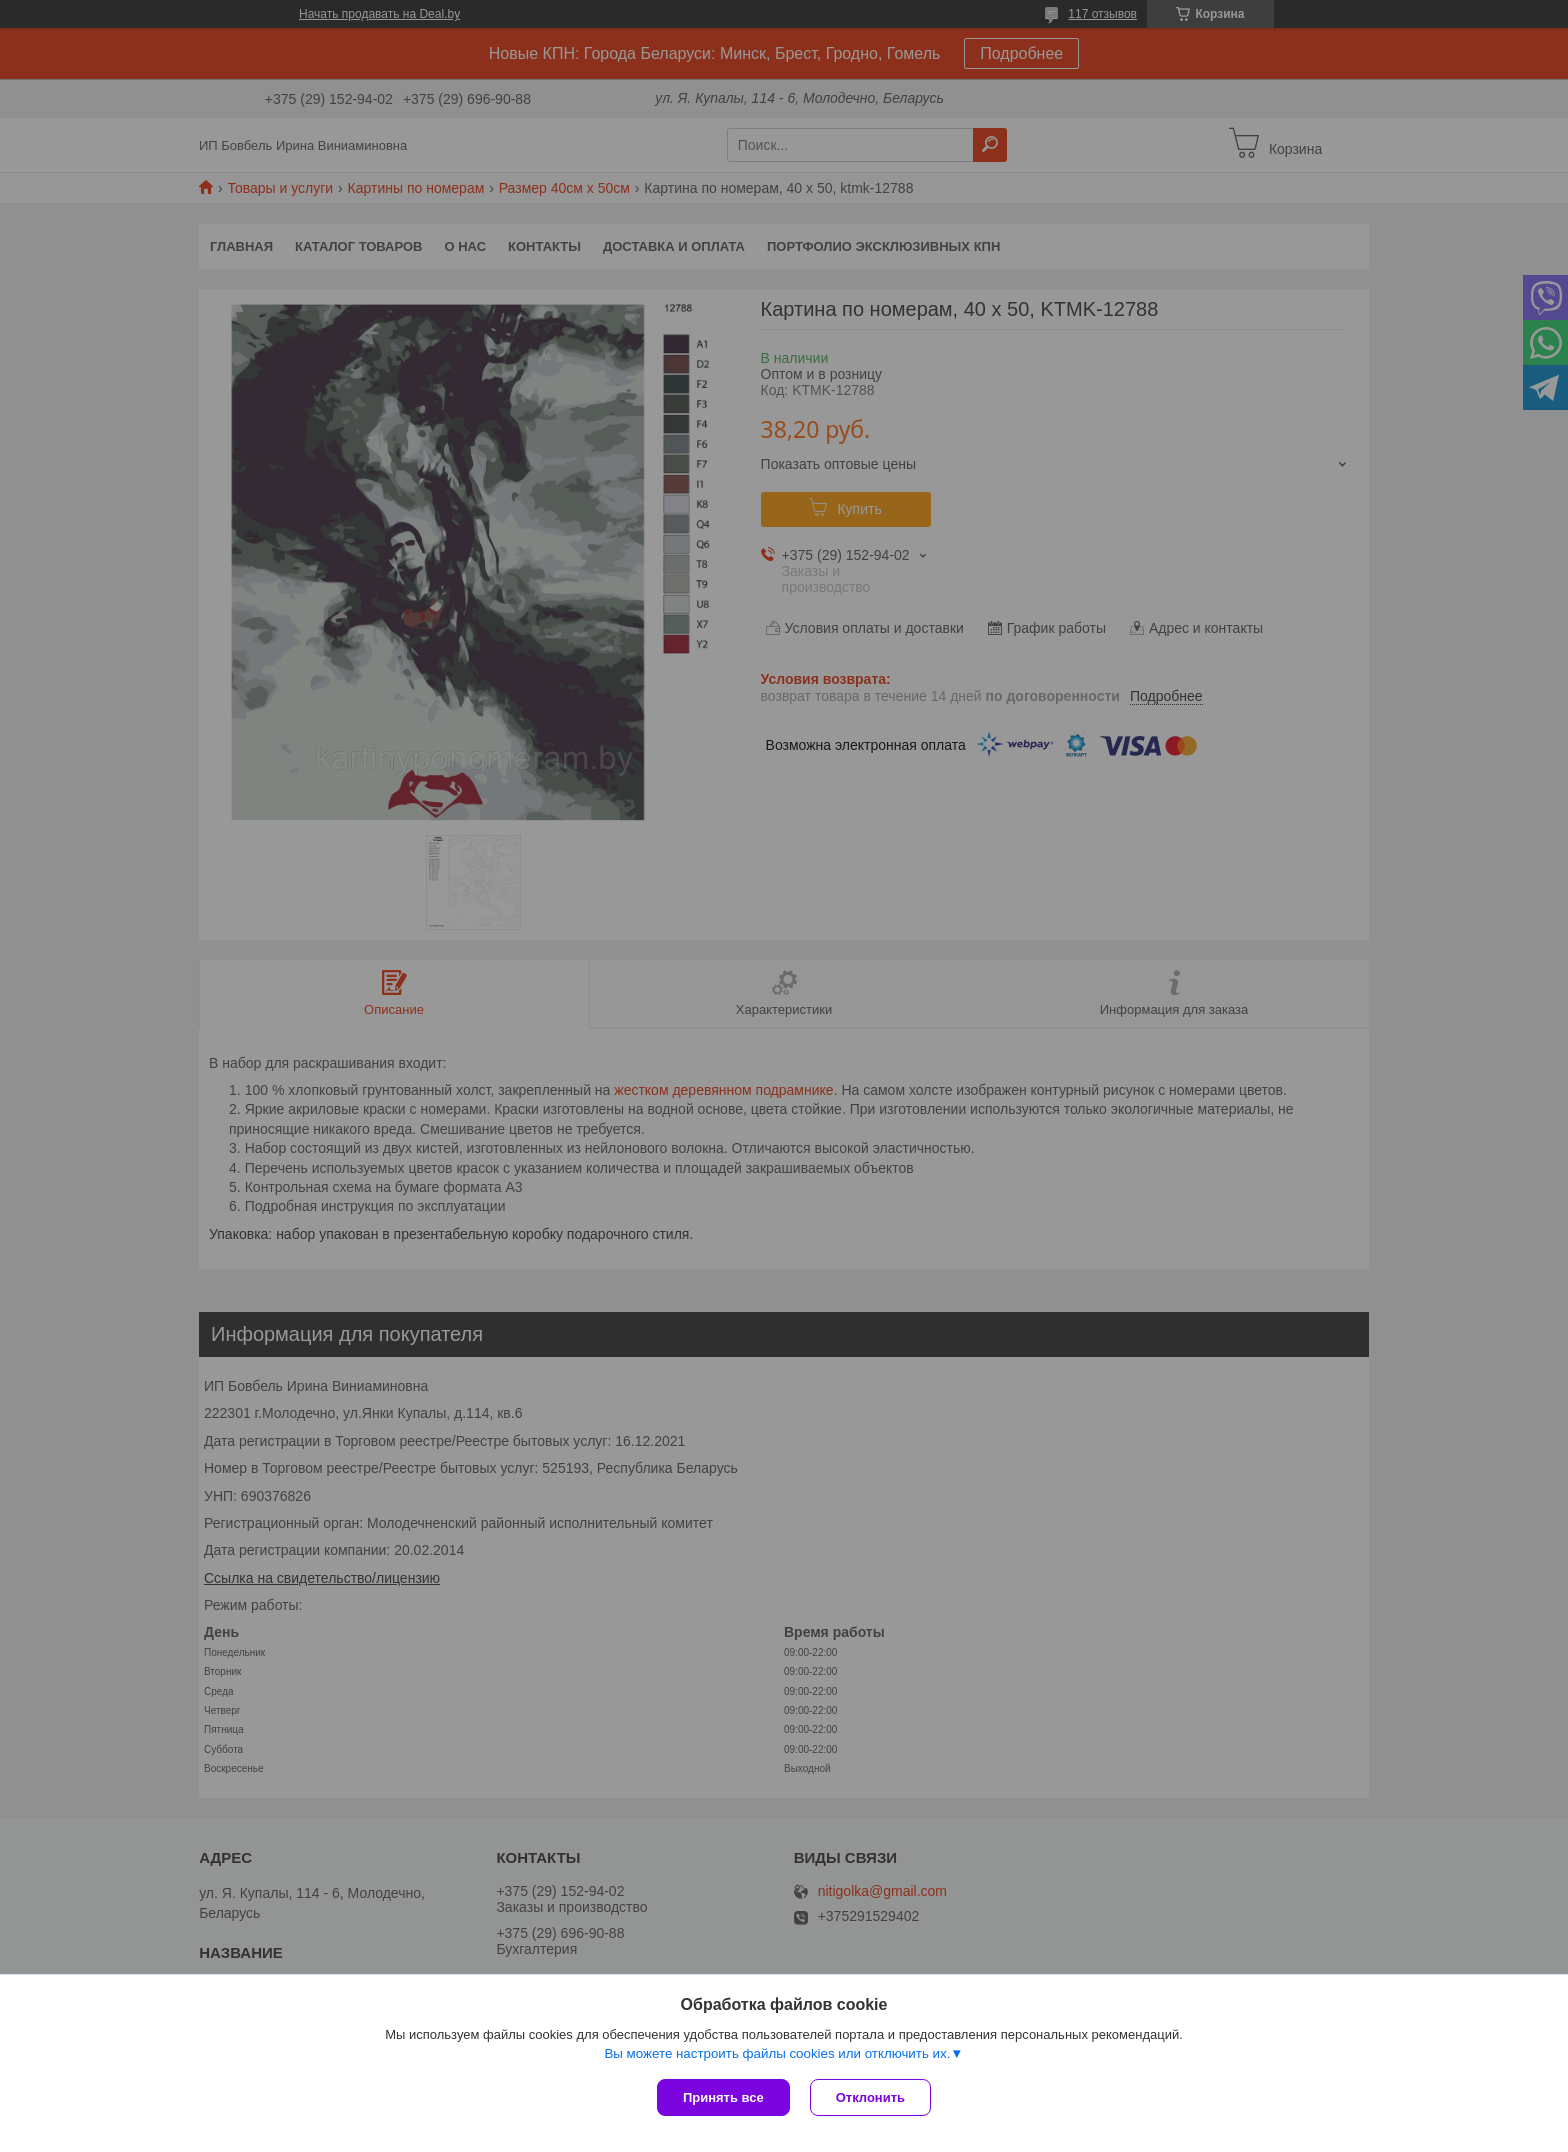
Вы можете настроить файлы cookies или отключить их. (777, 2053)
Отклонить (870, 2097)
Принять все (723, 2097)
